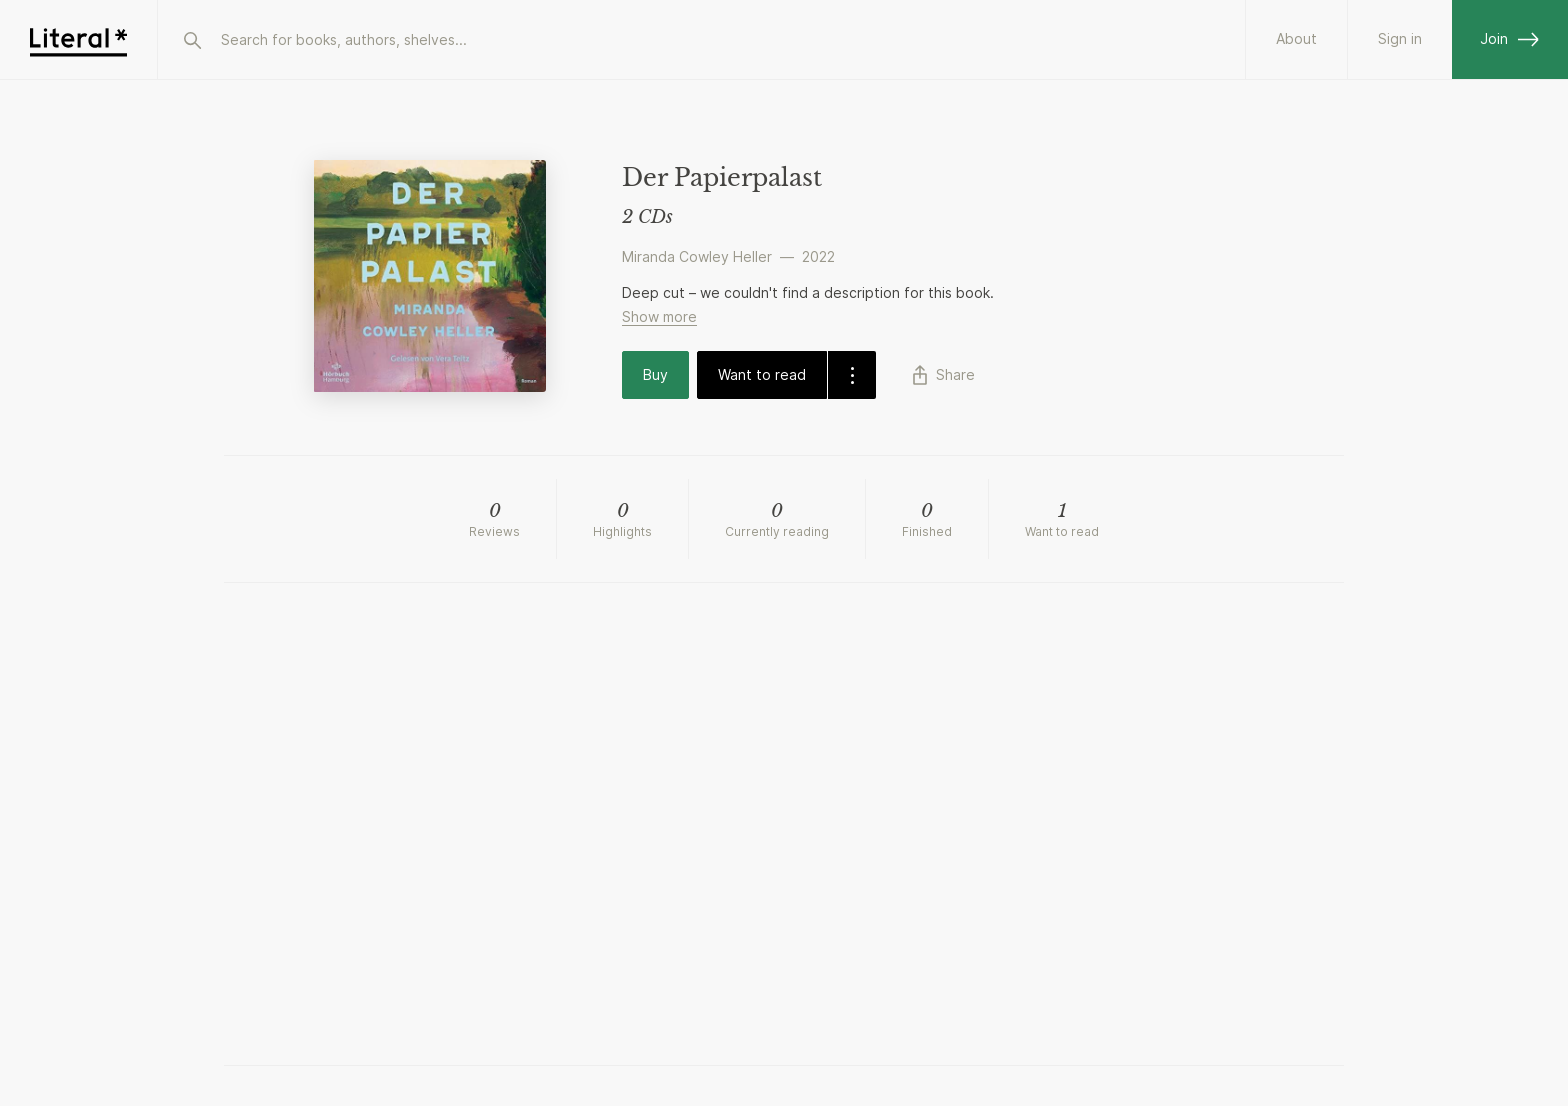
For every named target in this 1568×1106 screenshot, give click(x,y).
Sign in (1400, 38)
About (1178, 38)
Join (1510, 38)
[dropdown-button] (851, 375)
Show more (659, 316)
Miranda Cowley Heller (697, 256)
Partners (1288, 38)
